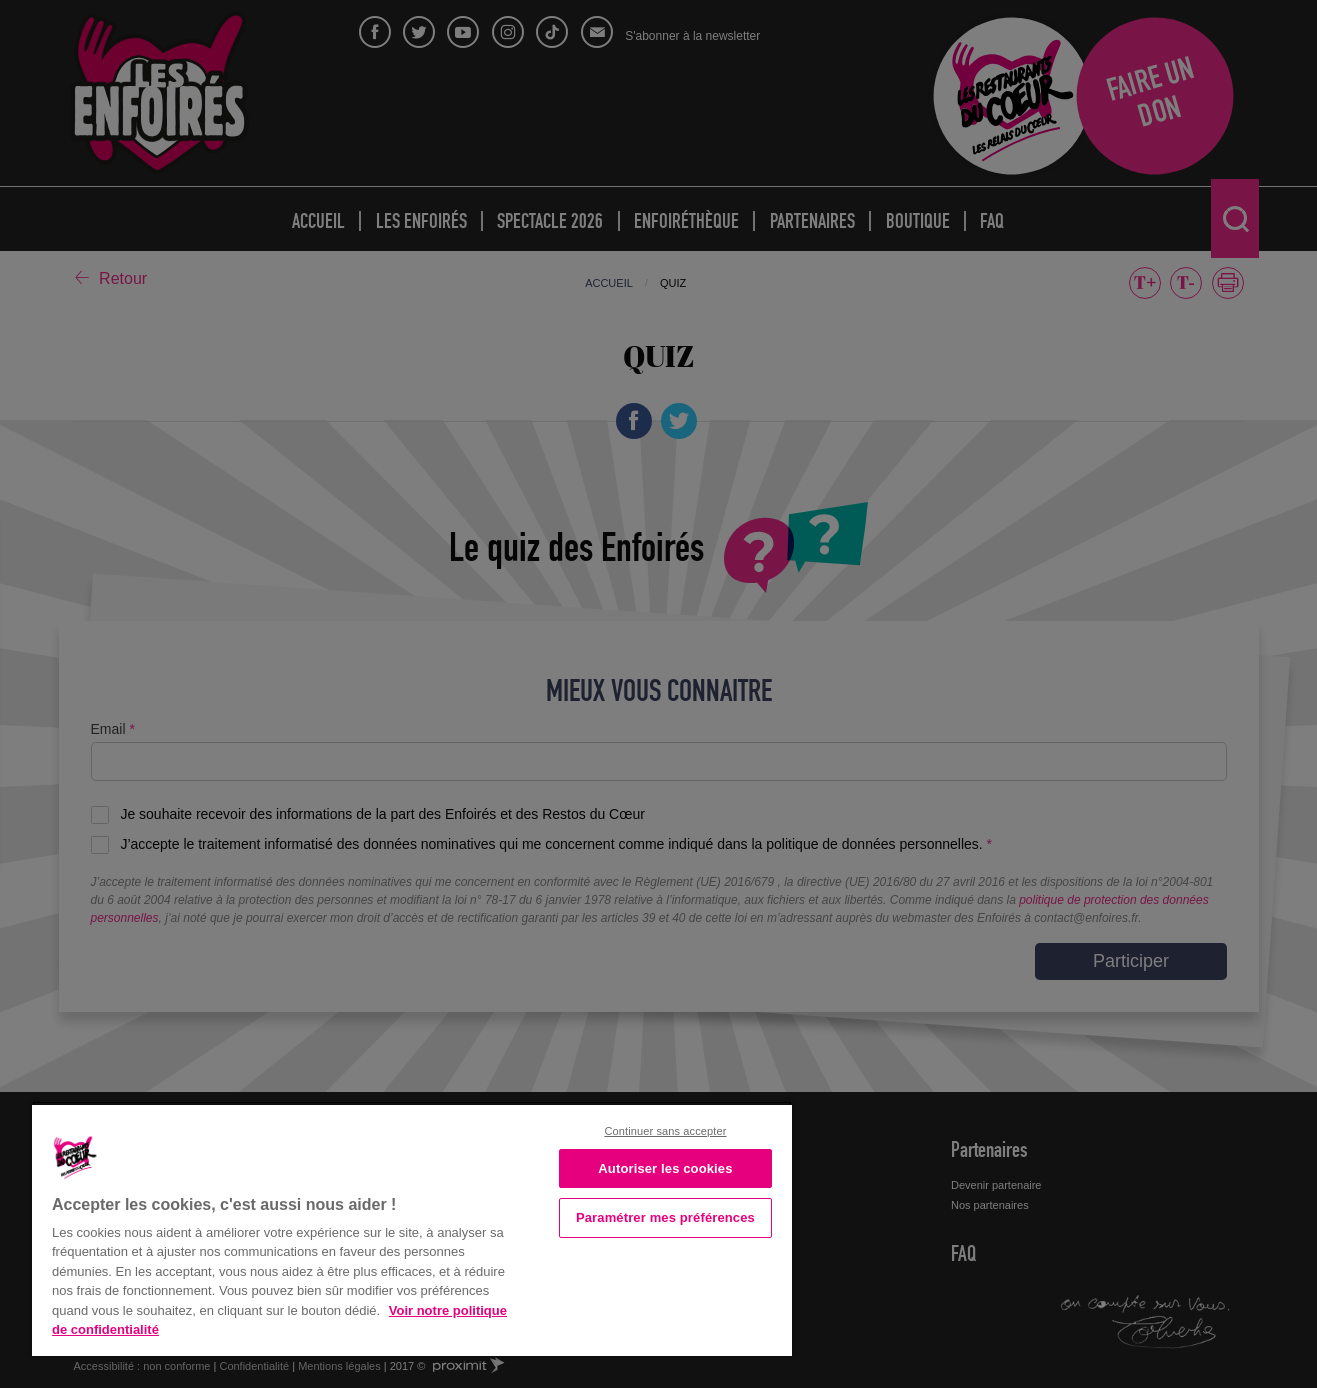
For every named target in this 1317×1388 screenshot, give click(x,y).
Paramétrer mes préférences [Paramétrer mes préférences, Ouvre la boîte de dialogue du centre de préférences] (665, 1217)
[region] (412, 1228)
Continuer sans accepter (665, 1131)
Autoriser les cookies (665, 1168)
